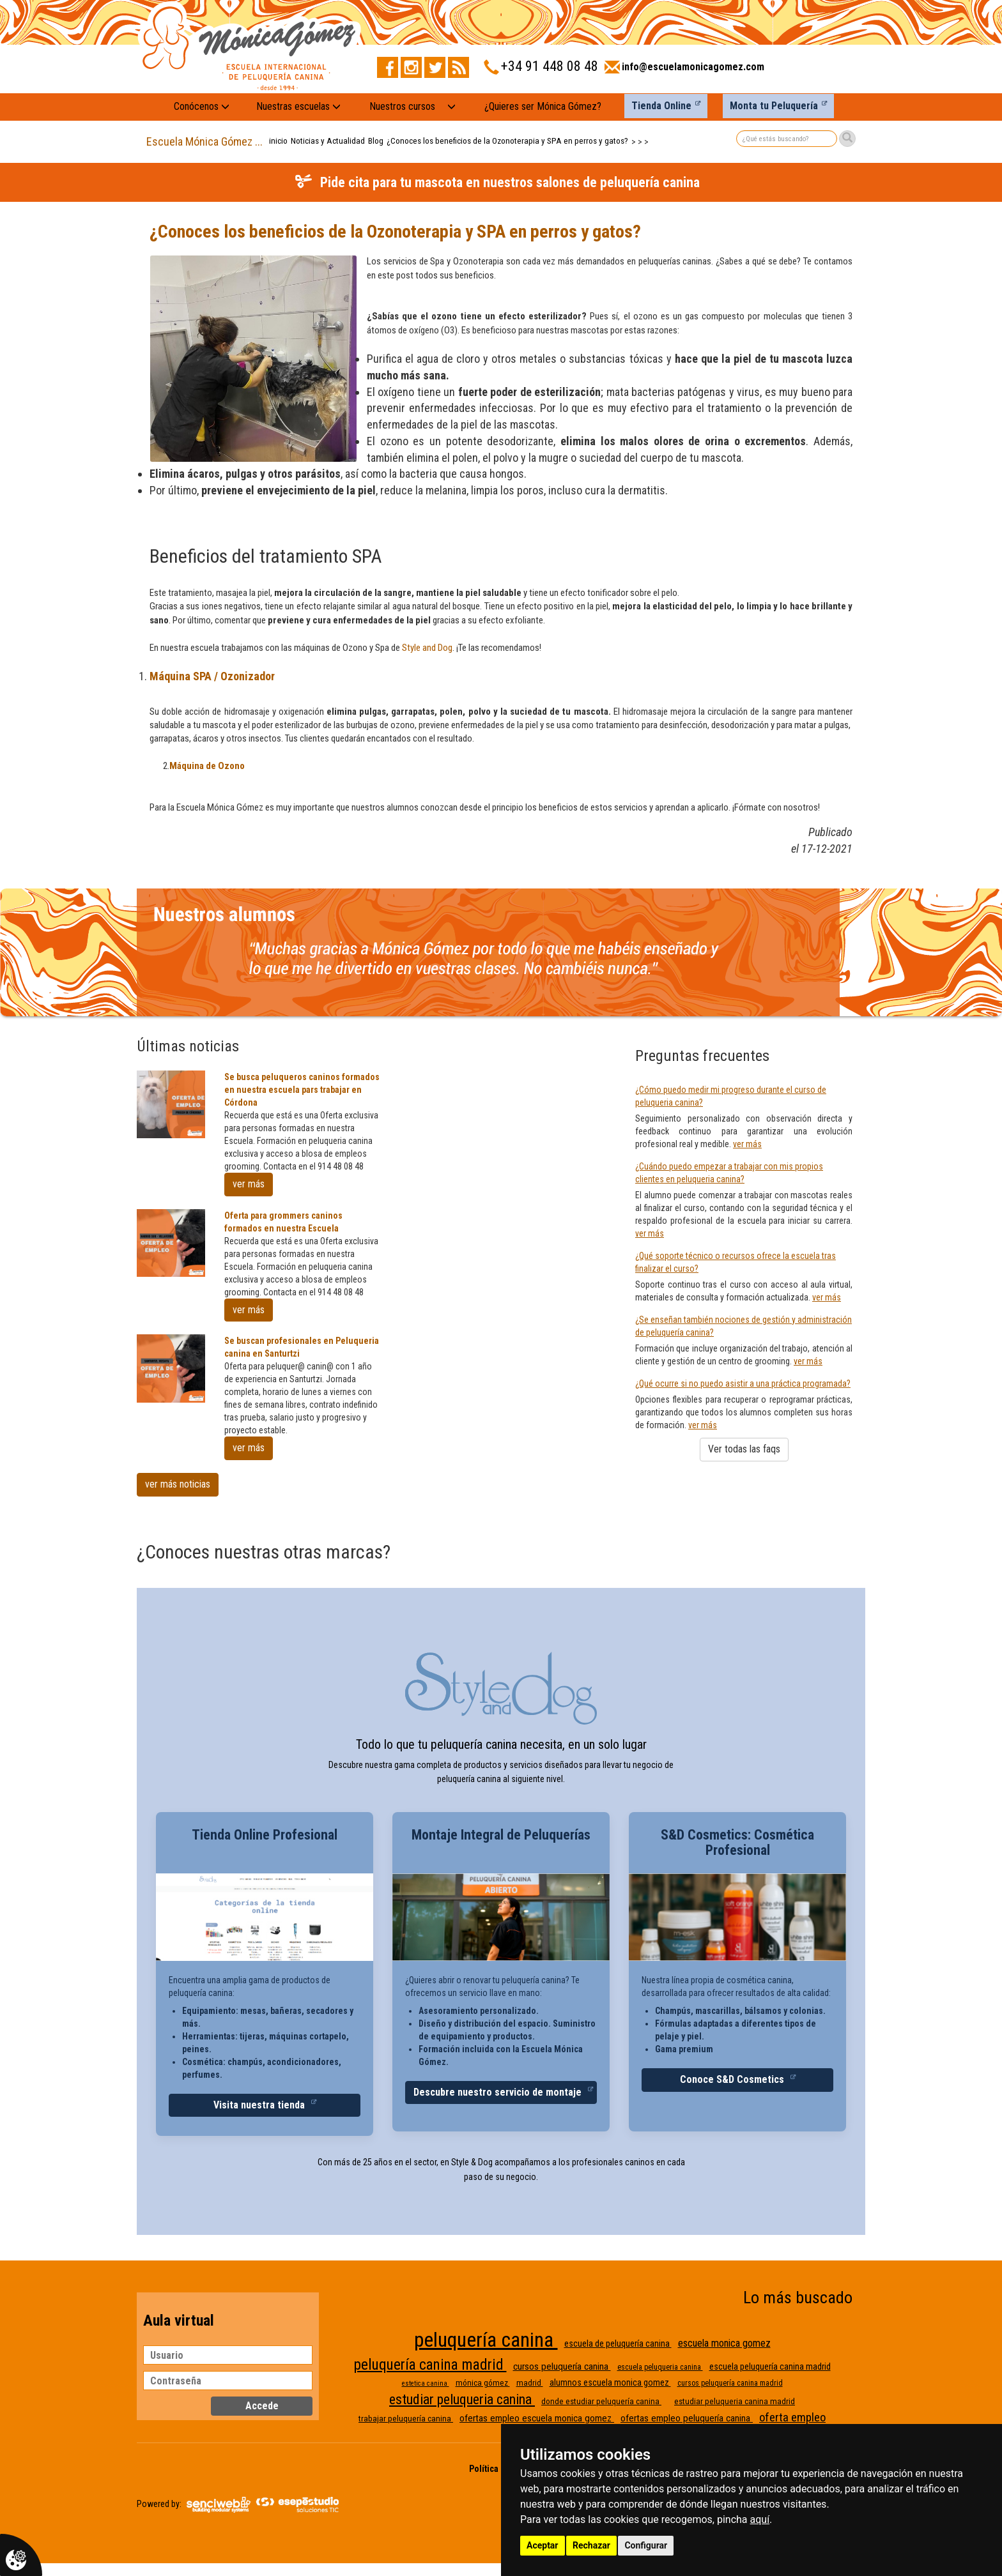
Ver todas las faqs (744, 1449)
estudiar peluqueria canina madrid (734, 2401)
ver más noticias (177, 1484)
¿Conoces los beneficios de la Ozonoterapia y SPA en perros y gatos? (507, 141)
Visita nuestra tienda (260, 2105)
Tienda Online (661, 106)
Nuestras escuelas (298, 106)
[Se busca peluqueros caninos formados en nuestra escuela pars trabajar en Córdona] (171, 1105)
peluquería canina (486, 2340)
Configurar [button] (645, 2545)
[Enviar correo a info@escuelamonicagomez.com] (684, 71)
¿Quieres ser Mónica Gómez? (542, 106)
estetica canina (425, 2383)
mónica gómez (483, 2383)
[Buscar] (847, 138)
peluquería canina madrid (430, 2365)
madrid (529, 2383)
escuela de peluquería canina (618, 2343)
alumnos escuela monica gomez (610, 2382)
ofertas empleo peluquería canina (686, 2418)
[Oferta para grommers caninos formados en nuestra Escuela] (171, 1243)
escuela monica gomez (724, 2343)
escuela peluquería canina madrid (770, 2366)
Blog (375, 141)
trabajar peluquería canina (405, 2418)
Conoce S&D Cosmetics (733, 2079)
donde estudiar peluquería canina (601, 2401)
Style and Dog (427, 647)
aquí (760, 2519)
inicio (278, 141)
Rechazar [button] (591, 2545)
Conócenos (201, 106)
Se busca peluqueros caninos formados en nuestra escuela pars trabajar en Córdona (302, 1090)
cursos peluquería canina (562, 2366)
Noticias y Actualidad (328, 141)
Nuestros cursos (402, 106)
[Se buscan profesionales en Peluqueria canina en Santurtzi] (171, 1368)
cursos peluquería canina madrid (730, 2383)
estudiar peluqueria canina (462, 2399)
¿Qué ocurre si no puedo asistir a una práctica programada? (743, 1383)
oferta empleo (792, 2418)
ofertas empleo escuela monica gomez (536, 2418)
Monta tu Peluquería (774, 106)
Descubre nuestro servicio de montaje (498, 2092)
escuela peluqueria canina (660, 2367)
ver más (249, 1184)
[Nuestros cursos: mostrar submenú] (451, 107)
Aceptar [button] (543, 2545)
